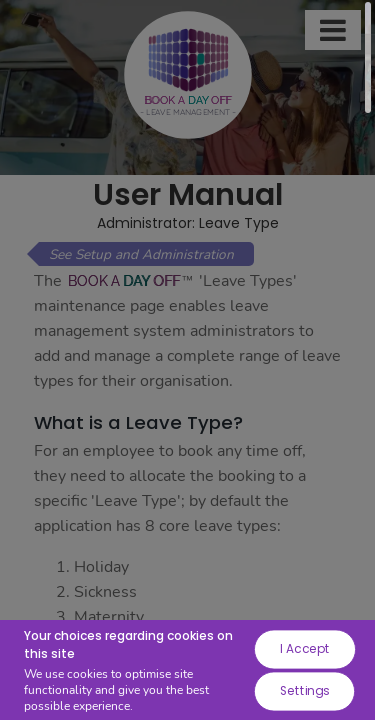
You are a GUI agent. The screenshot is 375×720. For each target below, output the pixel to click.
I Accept (304, 648)
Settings (304, 690)
